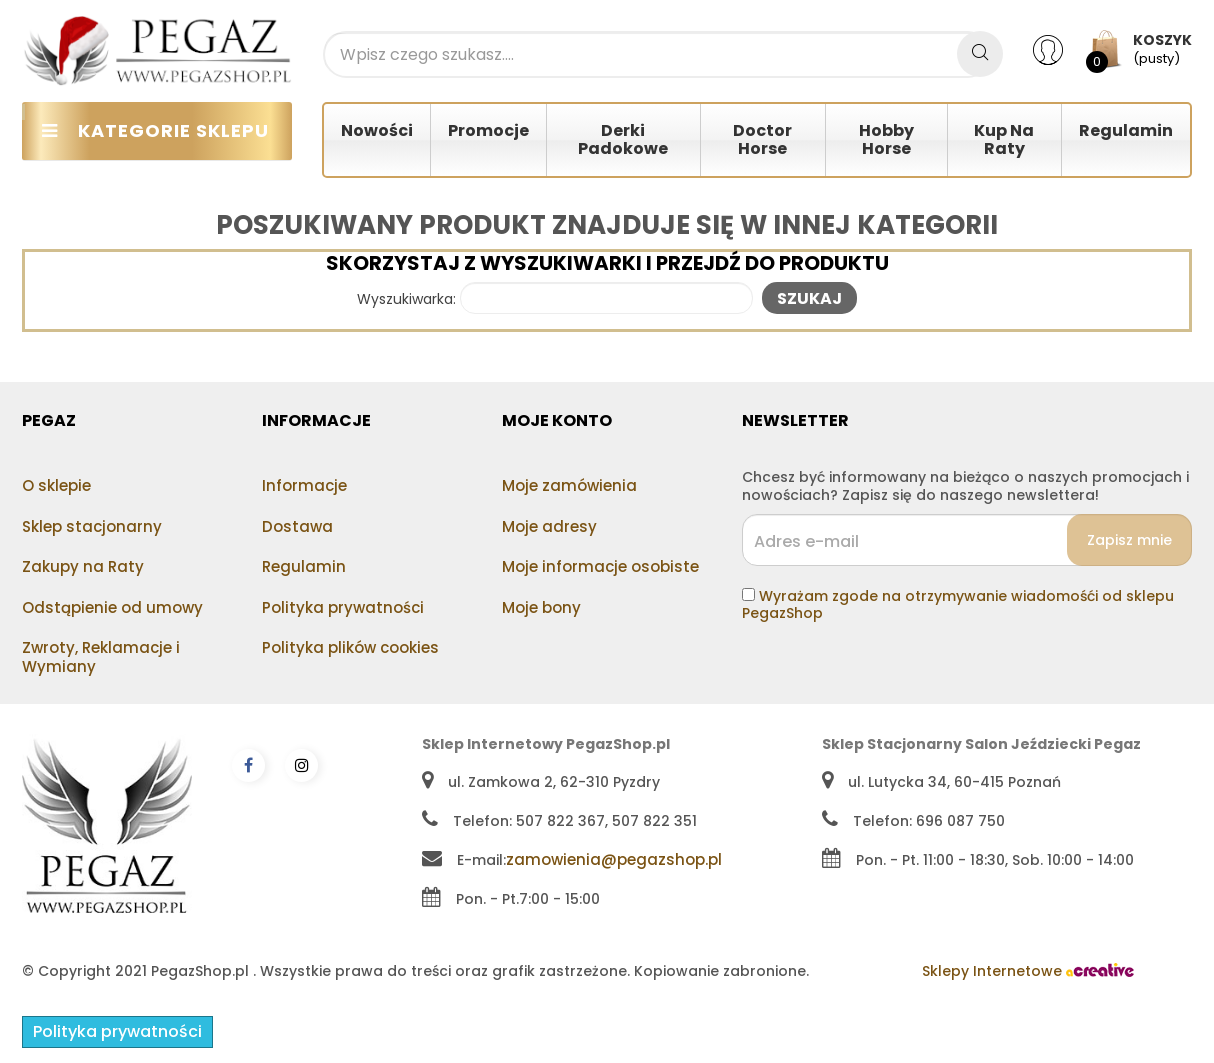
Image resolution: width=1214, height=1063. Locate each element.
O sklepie (56, 485)
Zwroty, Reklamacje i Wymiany (101, 657)
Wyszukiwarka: (406, 300)
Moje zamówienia (569, 485)
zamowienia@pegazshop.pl (614, 859)
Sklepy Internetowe (1028, 971)
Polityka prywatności (343, 607)
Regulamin (304, 566)
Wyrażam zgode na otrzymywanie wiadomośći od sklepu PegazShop (958, 605)
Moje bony (541, 607)
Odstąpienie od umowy (112, 607)
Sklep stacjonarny (92, 526)
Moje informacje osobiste (600, 566)
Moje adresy (549, 526)
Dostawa (297, 526)
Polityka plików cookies (350, 647)
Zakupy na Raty (83, 566)
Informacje (304, 485)
